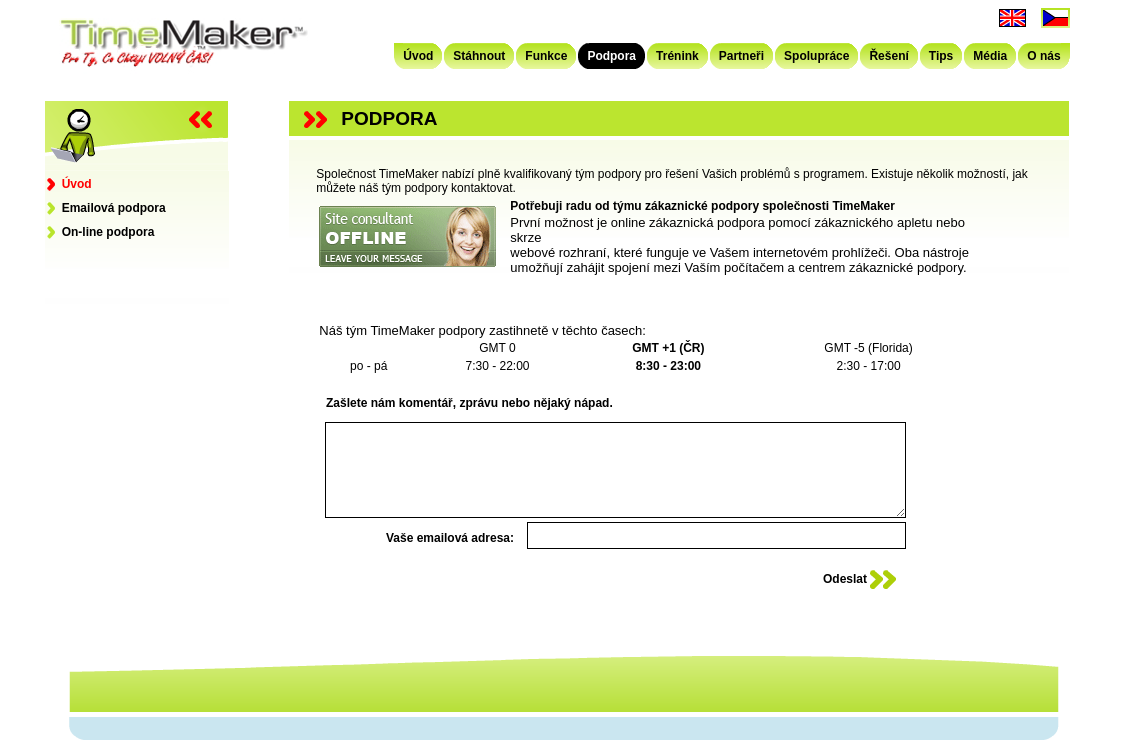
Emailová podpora (106, 208)
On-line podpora (101, 232)
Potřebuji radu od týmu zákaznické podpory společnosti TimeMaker (702, 206)
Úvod (69, 184)
